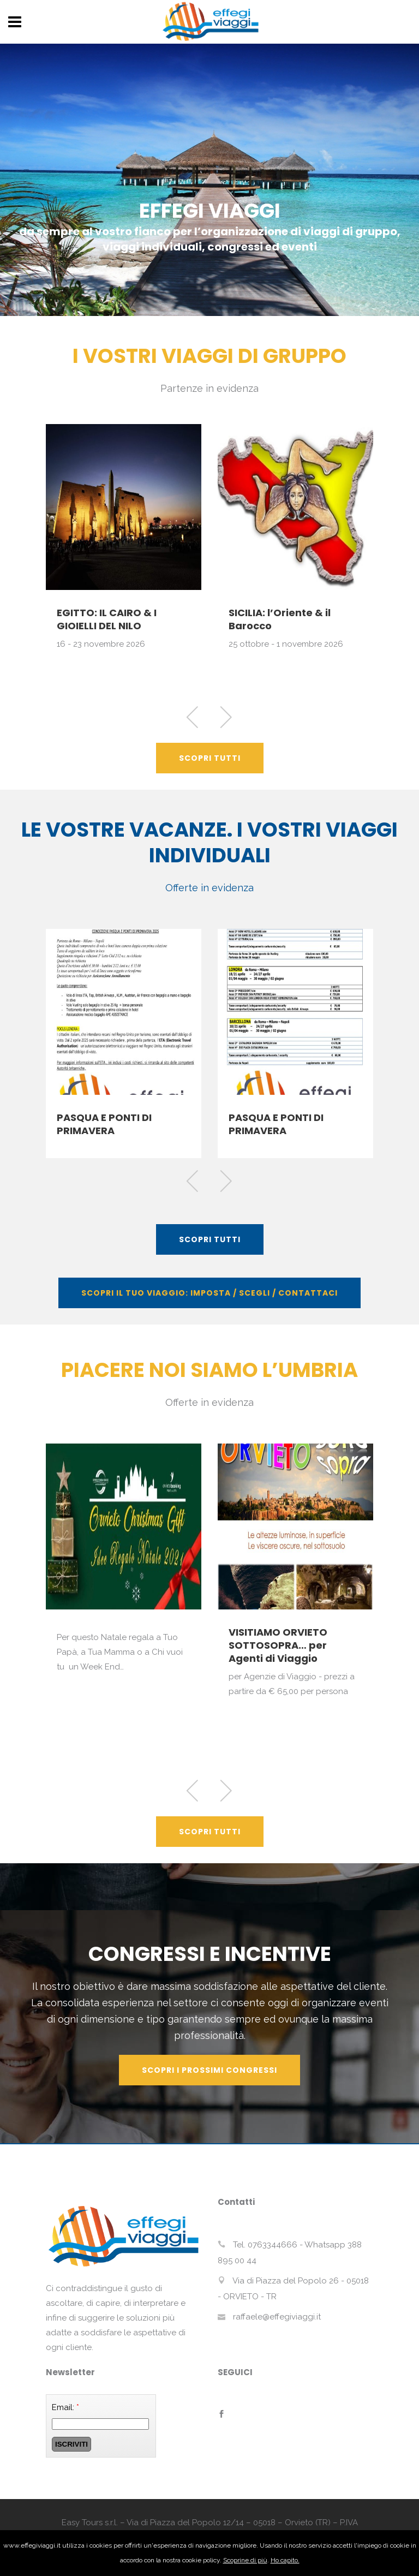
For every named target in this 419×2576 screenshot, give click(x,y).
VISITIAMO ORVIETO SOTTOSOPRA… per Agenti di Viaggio (278, 1645)
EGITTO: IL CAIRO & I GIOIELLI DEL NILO (107, 619)
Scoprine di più (245, 2560)
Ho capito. (285, 2560)
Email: (65, 2407)
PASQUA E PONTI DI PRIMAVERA (104, 1124)
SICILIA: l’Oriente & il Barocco (280, 619)
